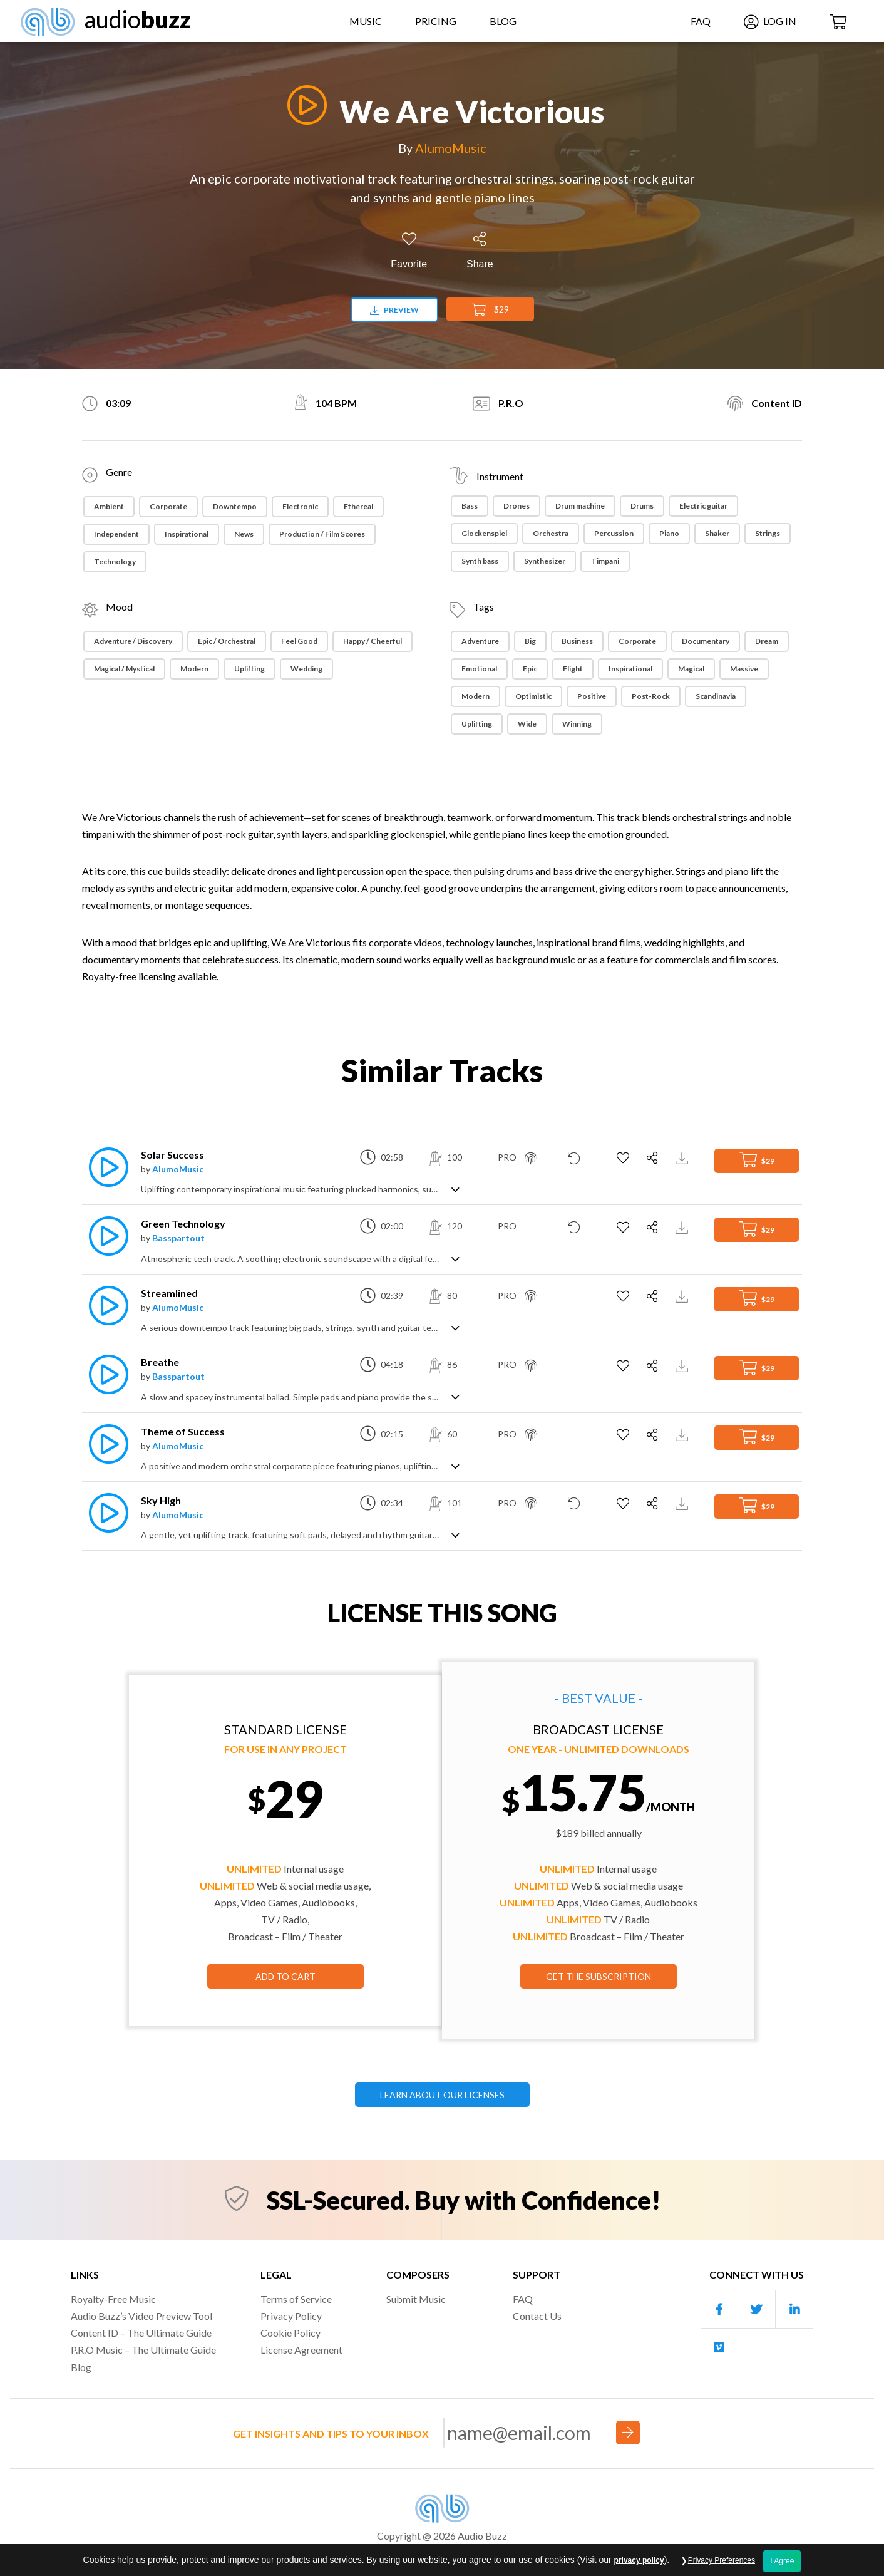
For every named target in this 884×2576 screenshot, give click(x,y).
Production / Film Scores (322, 534)
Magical (691, 668)
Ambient (109, 506)
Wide (527, 723)
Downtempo (235, 506)
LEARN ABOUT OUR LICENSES (442, 2094)
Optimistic (533, 696)
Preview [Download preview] (394, 309)
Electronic (300, 506)
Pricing (435, 21)
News (244, 534)
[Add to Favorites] (408, 251)
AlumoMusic (450, 147)
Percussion (614, 533)
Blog (503, 21)
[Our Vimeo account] (719, 2347)
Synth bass (479, 561)
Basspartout (178, 1238)
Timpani (605, 561)
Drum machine (580, 505)
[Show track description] (455, 1188)
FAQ (701, 21)
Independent (116, 534)
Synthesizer (544, 561)
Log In (770, 21)
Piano (669, 533)
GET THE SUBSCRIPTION (598, 1976)
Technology (115, 561)
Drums (642, 505)
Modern (194, 668)
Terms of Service (296, 2299)
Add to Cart (285, 1976)
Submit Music (416, 2299)
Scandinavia (716, 696)
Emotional (479, 668)
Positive (591, 696)
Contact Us (537, 2316)
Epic (530, 668)
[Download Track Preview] (683, 1157)
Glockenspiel (484, 533)
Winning (577, 723)
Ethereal (358, 506)
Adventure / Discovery (133, 641)
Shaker (717, 533)
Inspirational (186, 534)
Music (365, 21)
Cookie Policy (290, 2333)
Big (530, 641)
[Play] (303, 105)
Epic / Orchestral (226, 641)
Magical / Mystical (124, 668)
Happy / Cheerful (372, 641)
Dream (766, 641)
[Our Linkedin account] (794, 2309)
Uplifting (249, 668)
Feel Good (299, 641)
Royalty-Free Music (113, 2299)
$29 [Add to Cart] (490, 310)
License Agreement (301, 2350)
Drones (516, 505)
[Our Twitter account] (757, 2309)
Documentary (705, 641)
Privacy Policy (291, 2316)
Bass (469, 505)
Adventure (480, 641)
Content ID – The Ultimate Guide (141, 2333)
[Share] (480, 251)
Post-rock (651, 696)
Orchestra (550, 533)
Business (577, 641)
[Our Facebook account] (719, 2309)
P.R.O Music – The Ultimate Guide (143, 2350)
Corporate (168, 506)
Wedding (306, 668)
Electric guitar (703, 505)
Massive (744, 668)
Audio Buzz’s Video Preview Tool (141, 2316)
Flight (573, 668)
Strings (767, 533)
